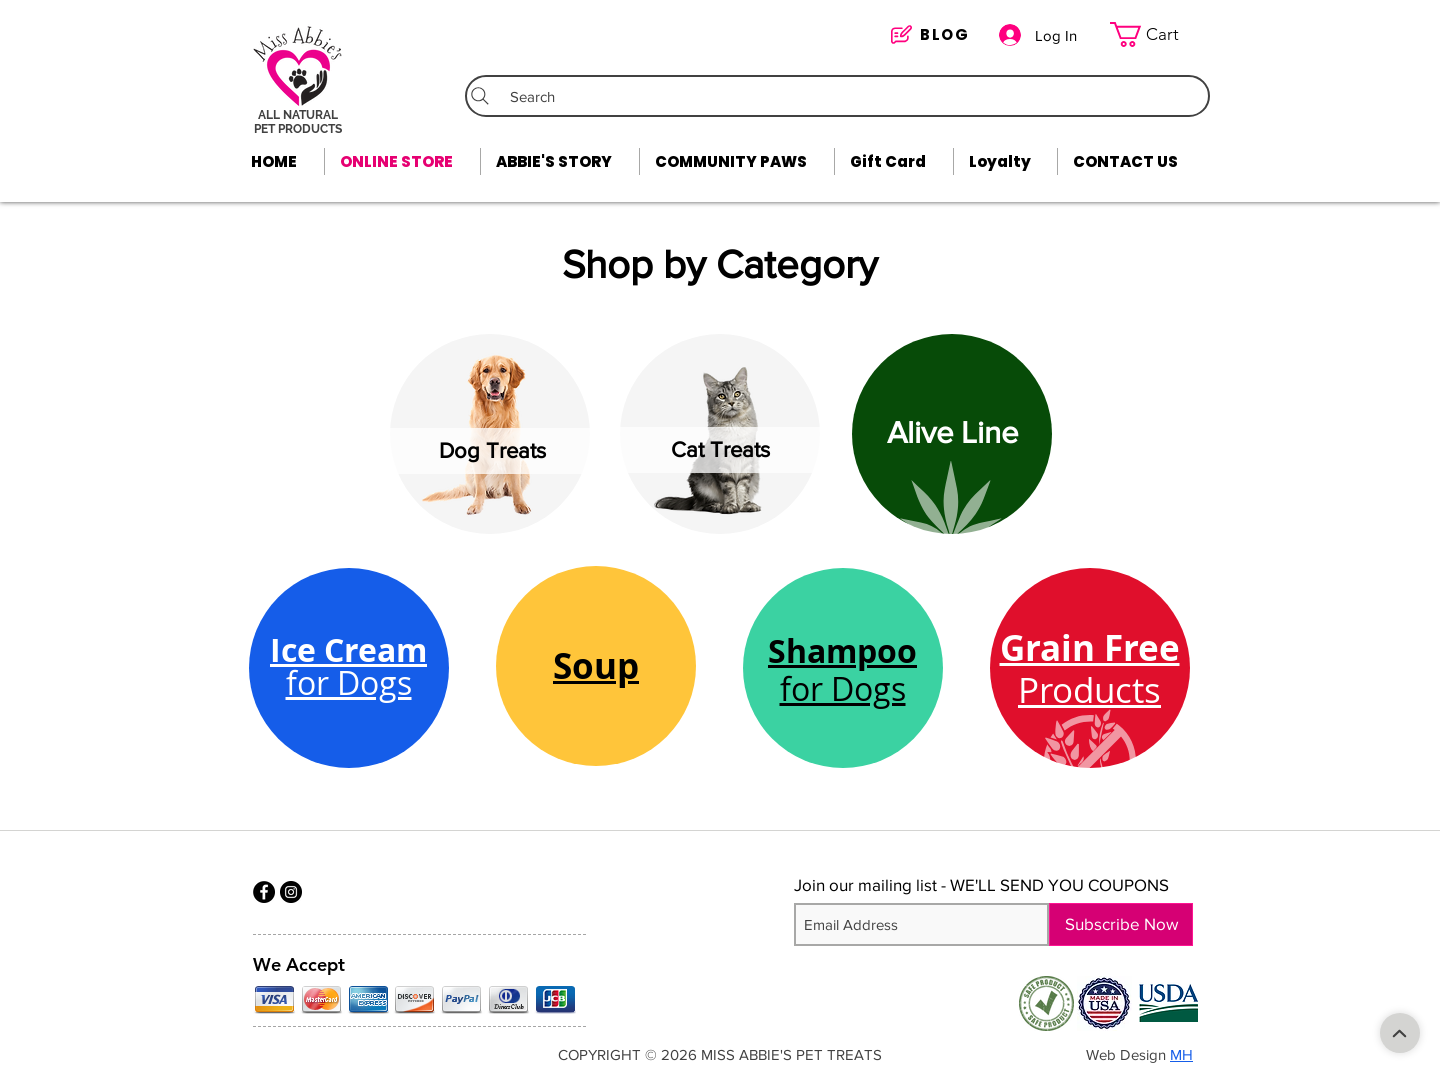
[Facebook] (264, 892)
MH (1181, 1054)
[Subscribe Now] (1121, 924)
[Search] (837, 96)
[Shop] (1400, 1033)
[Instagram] (291, 892)
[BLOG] (934, 34)
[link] (1157, 34)
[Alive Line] (952, 433)
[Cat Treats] (720, 450)
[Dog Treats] (492, 451)
